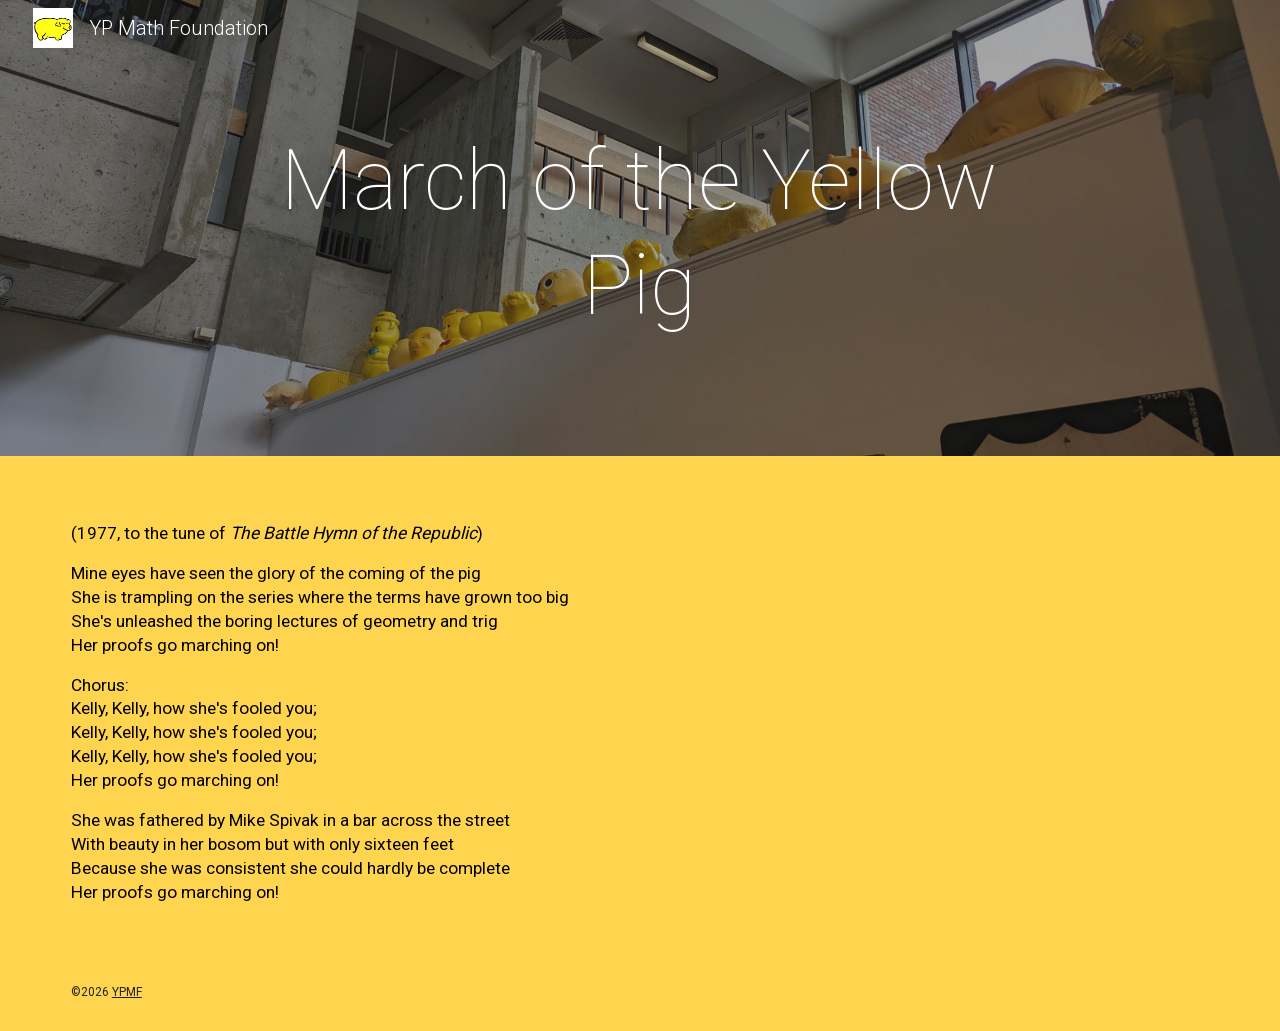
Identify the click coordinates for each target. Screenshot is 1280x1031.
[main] (640, 233)
